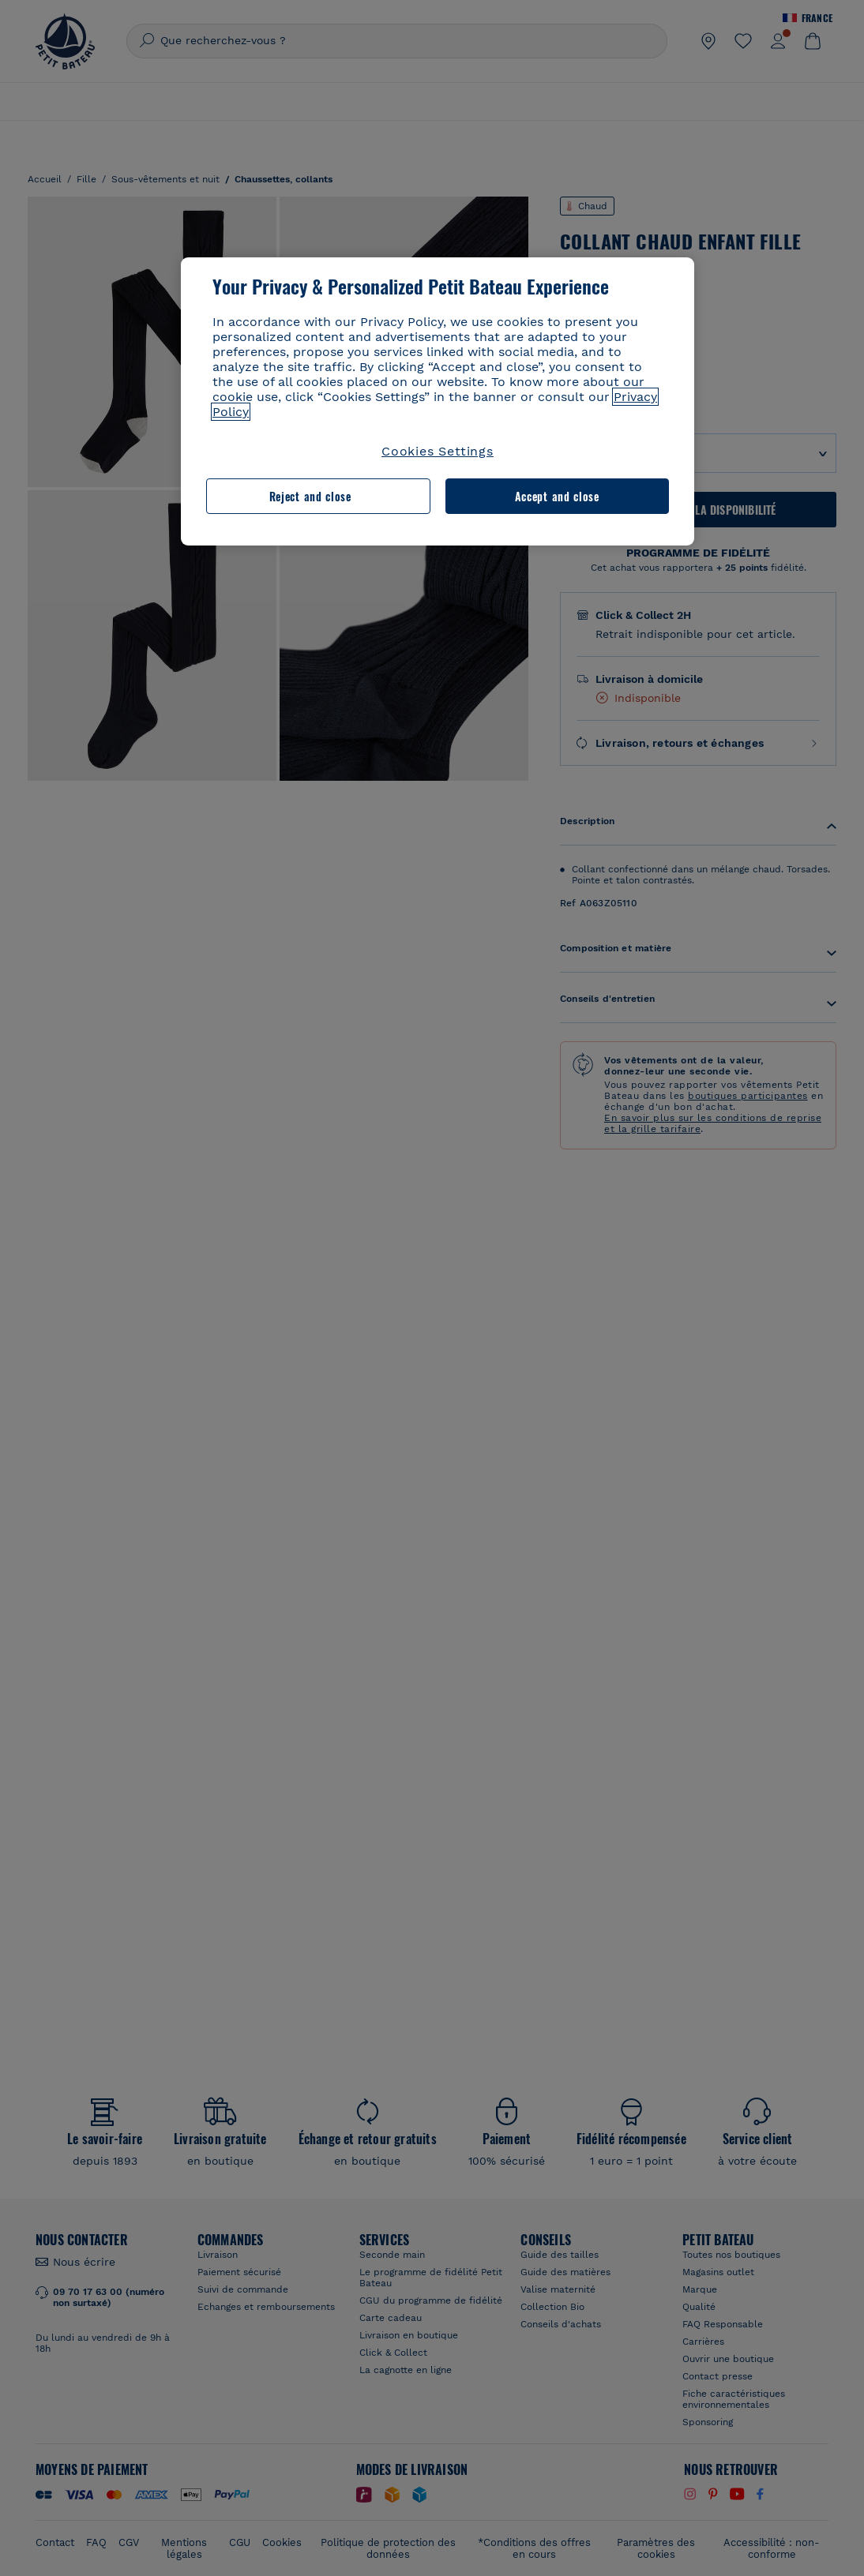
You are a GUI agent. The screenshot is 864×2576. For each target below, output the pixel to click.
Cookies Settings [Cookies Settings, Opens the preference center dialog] (437, 451)
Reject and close (310, 496)
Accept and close (557, 496)
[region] (437, 401)
